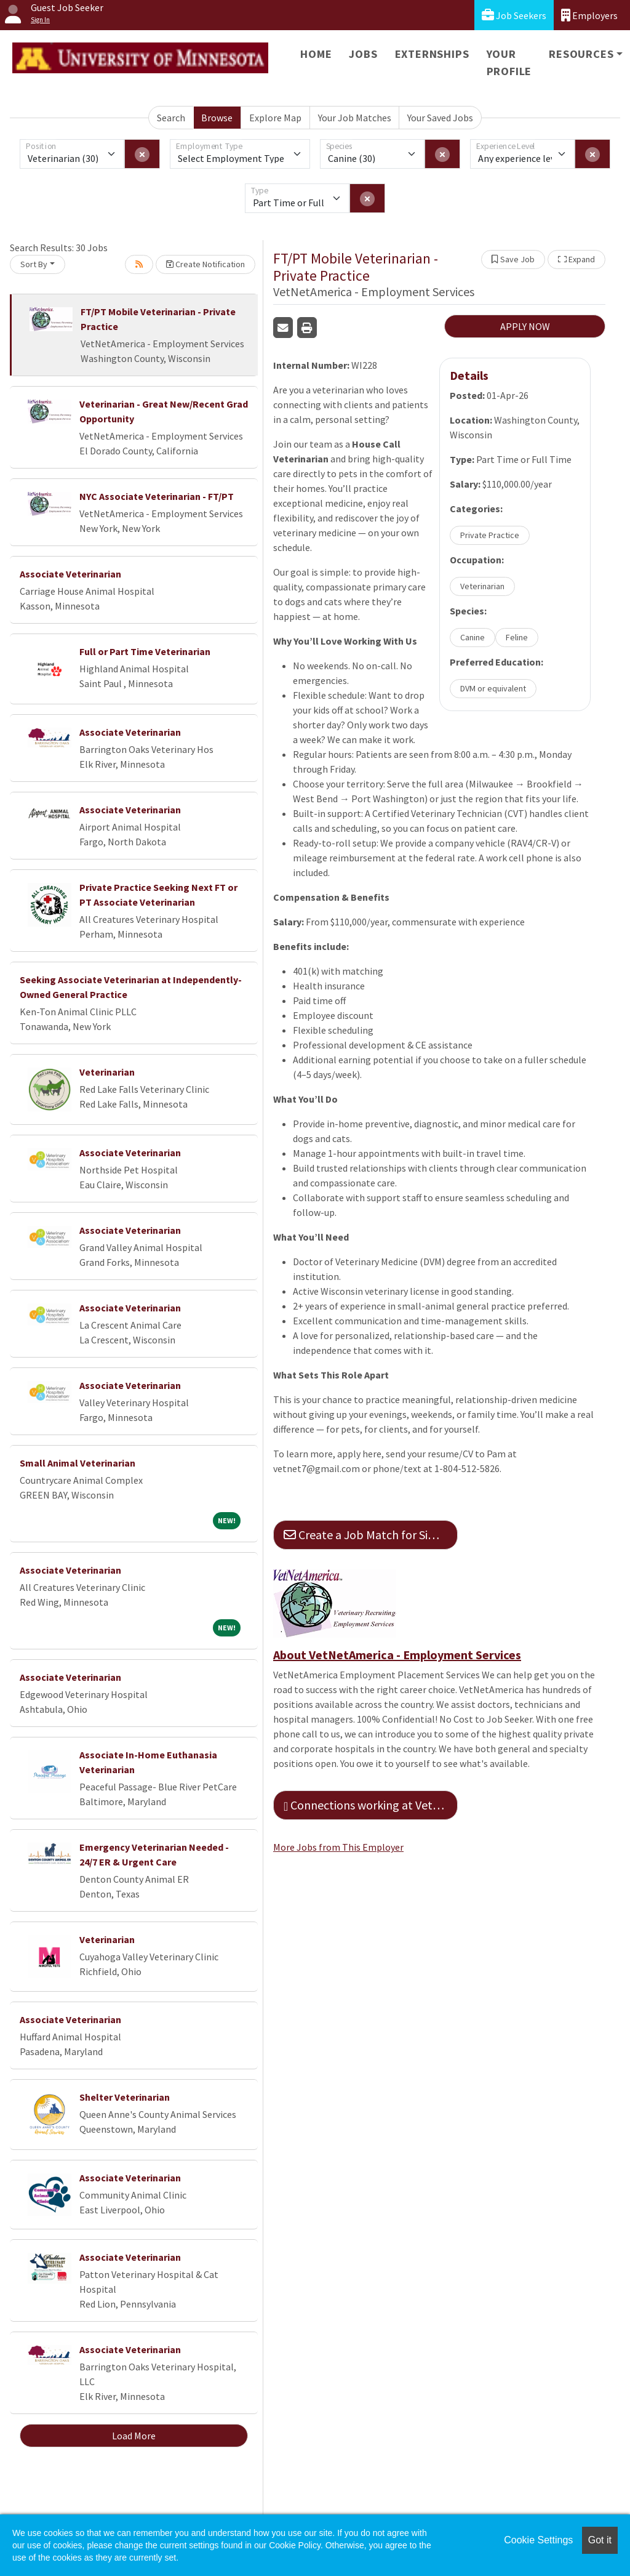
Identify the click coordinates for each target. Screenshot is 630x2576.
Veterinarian (107, 1072)
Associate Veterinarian (70, 574)
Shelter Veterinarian (124, 2097)
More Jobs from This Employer (338, 1847)
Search (171, 117)
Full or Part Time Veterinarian (144, 651)
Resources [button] (581, 54)
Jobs (363, 54)
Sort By (33, 264)
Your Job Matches (354, 117)
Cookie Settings (538, 2540)
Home (316, 54)
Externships (432, 54)
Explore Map (275, 117)
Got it (600, 2540)
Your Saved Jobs (440, 117)
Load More (134, 2435)
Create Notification (205, 264)
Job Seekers (514, 15)
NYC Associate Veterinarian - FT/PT (156, 496)
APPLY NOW (525, 326)
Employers (589, 15)
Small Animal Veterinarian (77, 1463)
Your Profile (509, 62)
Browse (217, 117)
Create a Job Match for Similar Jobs (371, 1534)
